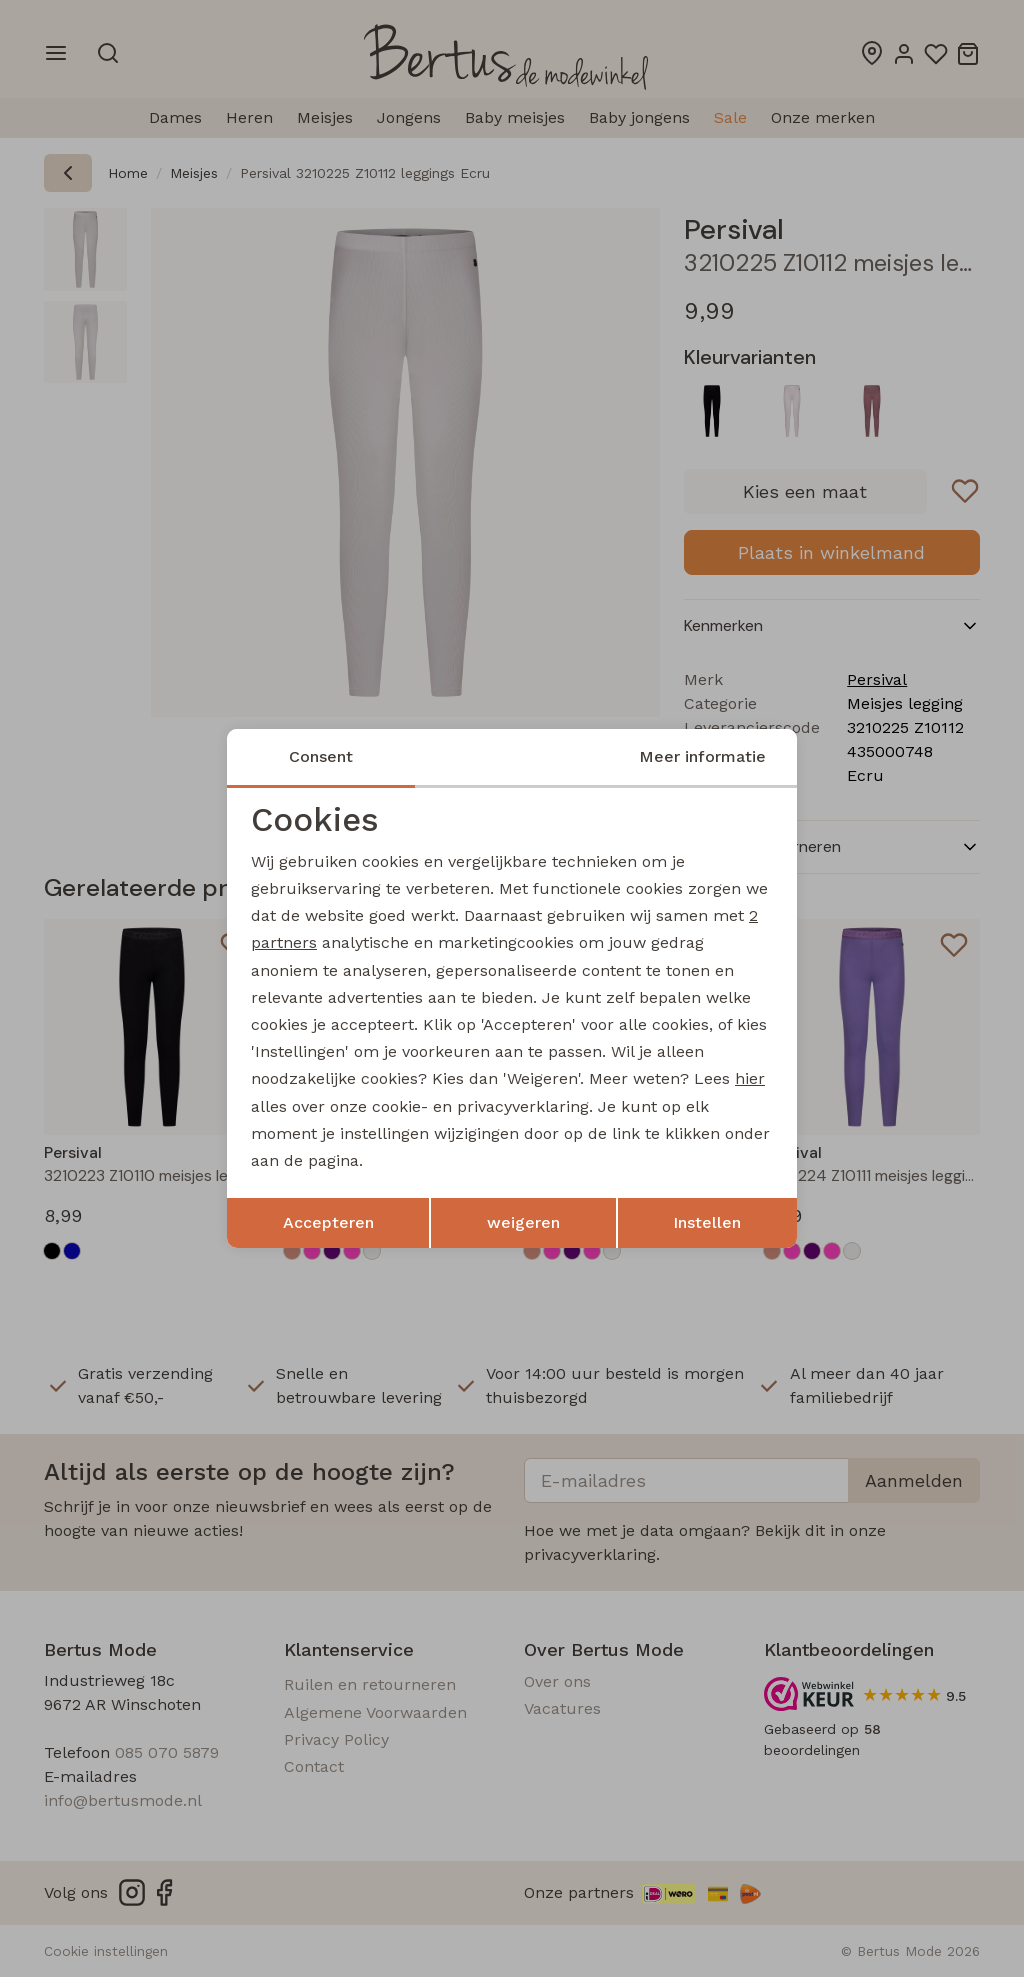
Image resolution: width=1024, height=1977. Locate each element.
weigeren (523, 1222)
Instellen (707, 1222)
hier (750, 1078)
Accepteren (328, 1222)
